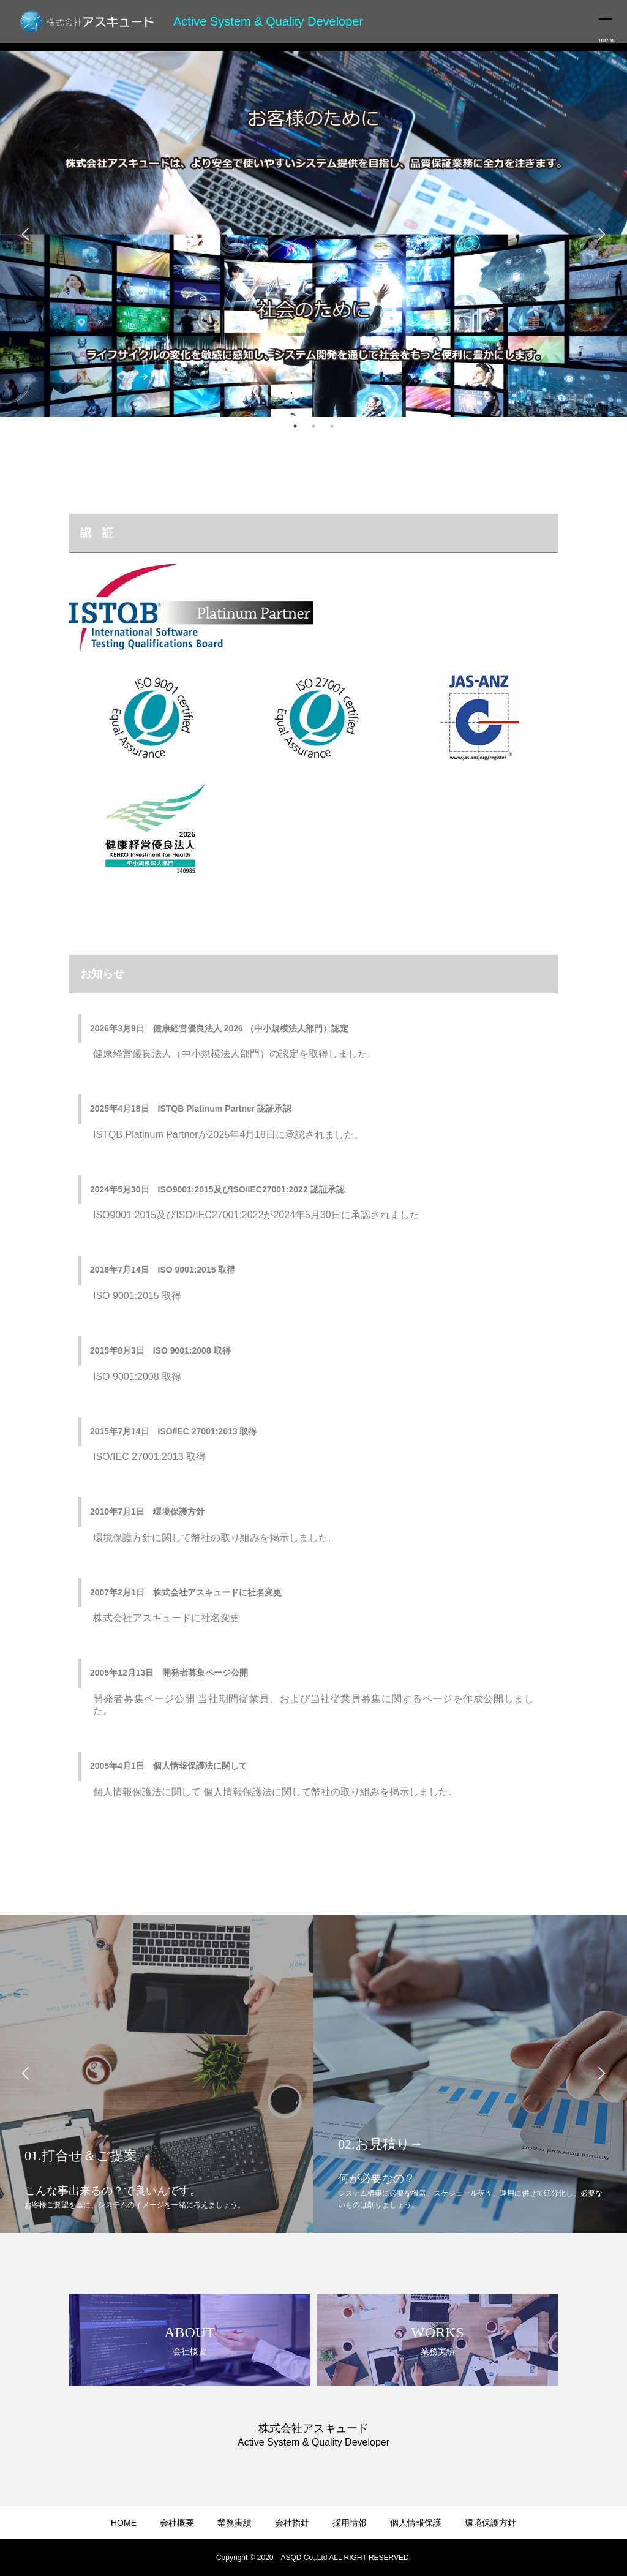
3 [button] (332, 426)
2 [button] (313, 426)
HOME (124, 2523)
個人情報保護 (415, 2523)
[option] (313, 234)
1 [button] (295, 426)
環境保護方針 (490, 2523)
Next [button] (601, 234)
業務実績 (234, 2523)
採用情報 (349, 2523)
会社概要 (177, 2523)
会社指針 (292, 2523)
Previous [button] (25, 234)
